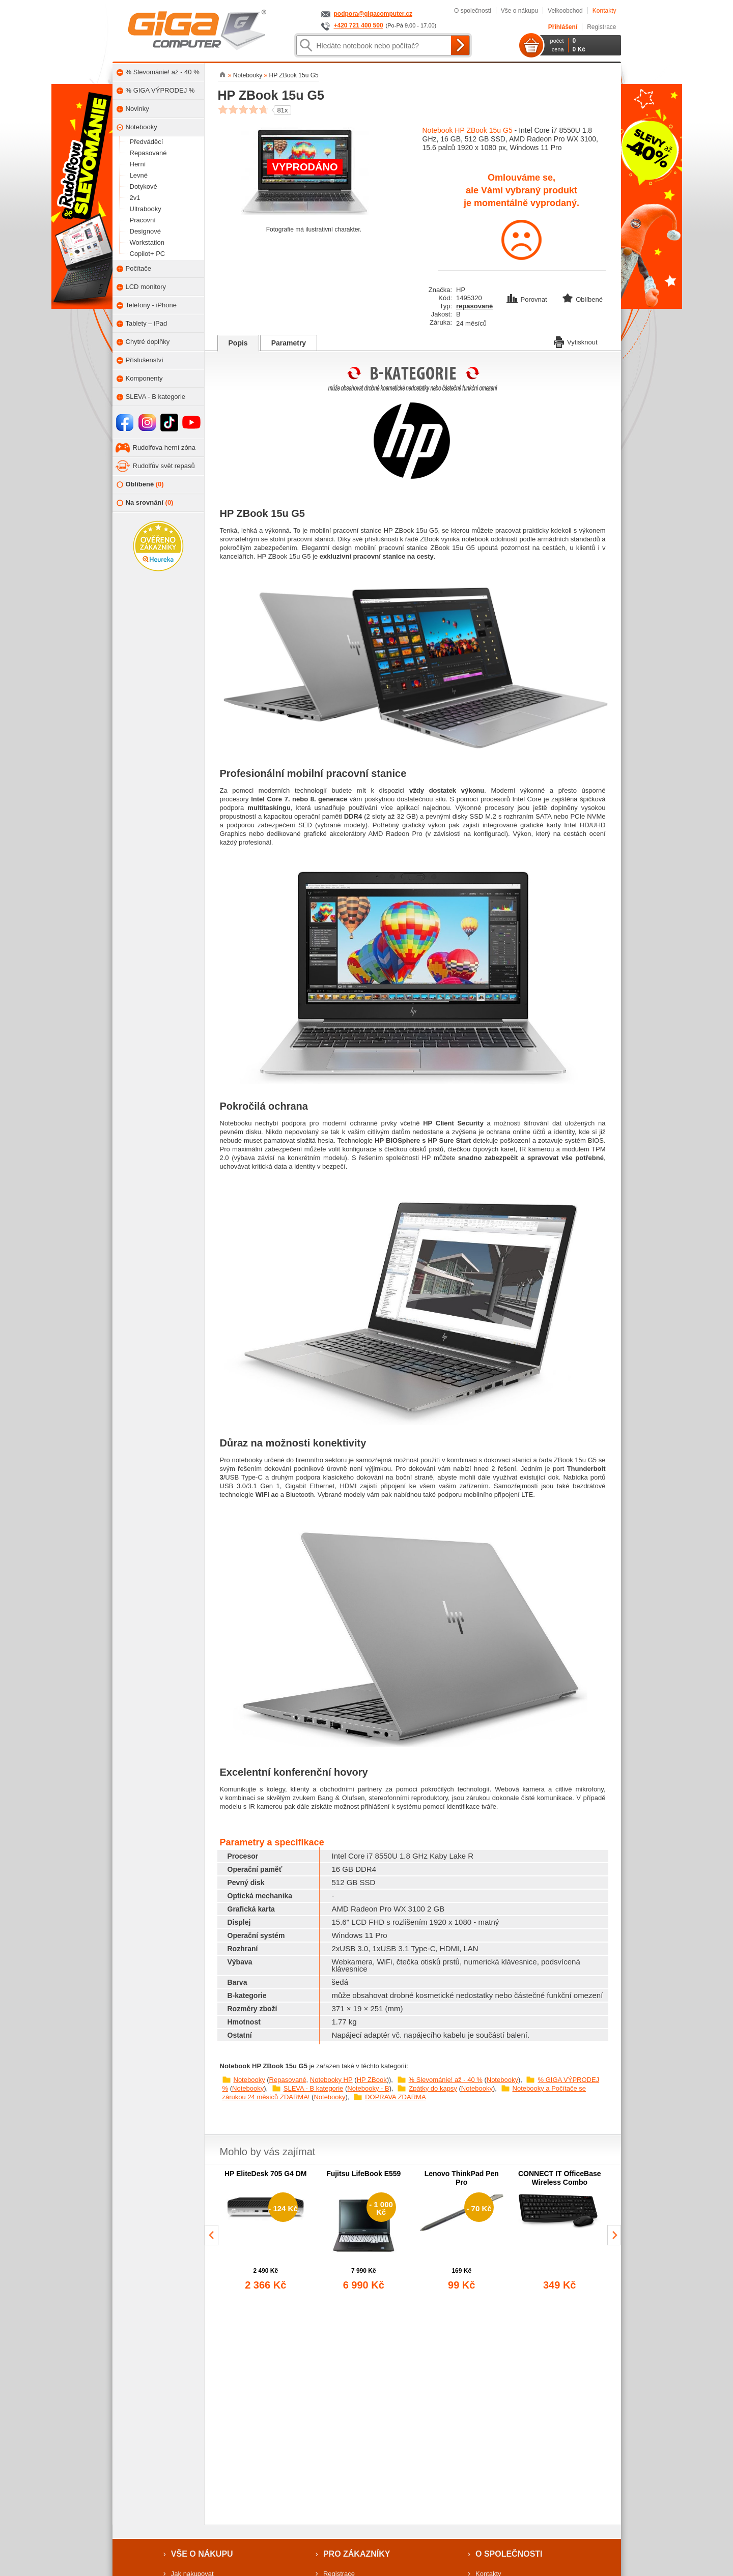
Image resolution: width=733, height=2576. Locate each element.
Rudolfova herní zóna (164, 447)
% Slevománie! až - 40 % (446, 2079)
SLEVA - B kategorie (314, 2088)
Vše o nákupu (519, 10)
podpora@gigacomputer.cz (373, 13)
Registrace (601, 27)
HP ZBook (372, 2079)
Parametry (288, 343)
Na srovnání (145, 503)
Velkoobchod (565, 10)
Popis (238, 343)
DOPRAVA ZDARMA (395, 2097)
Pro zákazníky (356, 2554)
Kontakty (604, 10)
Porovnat (527, 299)
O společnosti (472, 10)
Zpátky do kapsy (433, 2088)
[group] (266, 2231)
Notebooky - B (368, 2088)
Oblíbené (140, 484)
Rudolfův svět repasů (164, 466)
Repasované (287, 2079)
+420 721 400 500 (358, 25)
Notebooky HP (331, 2079)
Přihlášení (562, 27)
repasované (474, 306)
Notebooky (249, 2079)
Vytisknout (576, 341)
